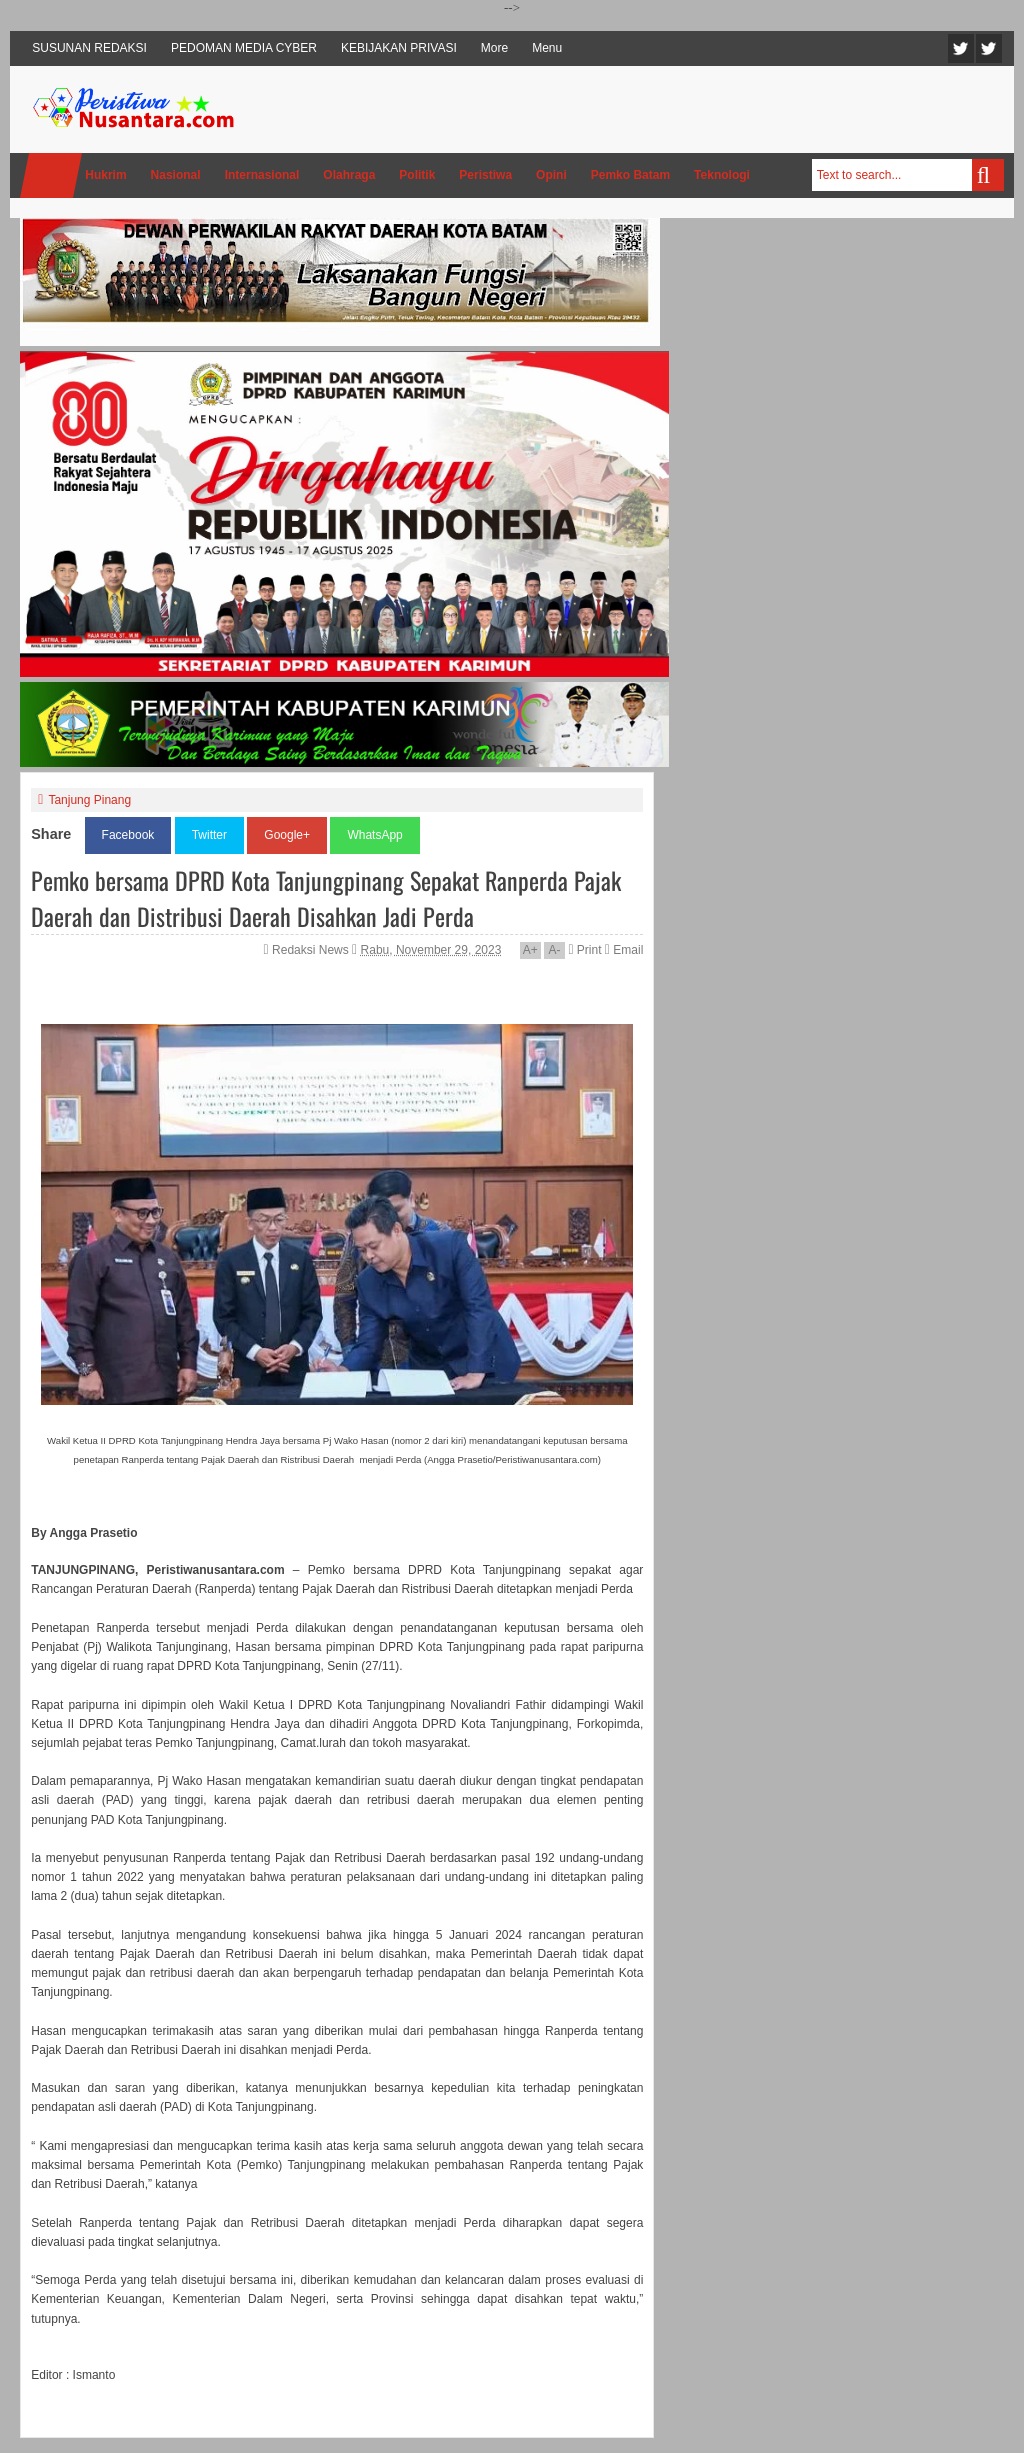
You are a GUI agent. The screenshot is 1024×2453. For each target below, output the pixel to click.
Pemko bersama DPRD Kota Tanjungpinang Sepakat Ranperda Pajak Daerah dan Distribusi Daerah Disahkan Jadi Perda (326, 898)
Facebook (989, 48)
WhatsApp (374, 835)
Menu (547, 48)
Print (584, 950)
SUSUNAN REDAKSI (89, 48)
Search (988, 175)
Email (624, 950)
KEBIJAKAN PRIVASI (399, 48)
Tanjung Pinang (89, 800)
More (494, 48)
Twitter (961, 48)
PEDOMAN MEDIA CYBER (244, 48)
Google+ (287, 835)
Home (51, 175)
